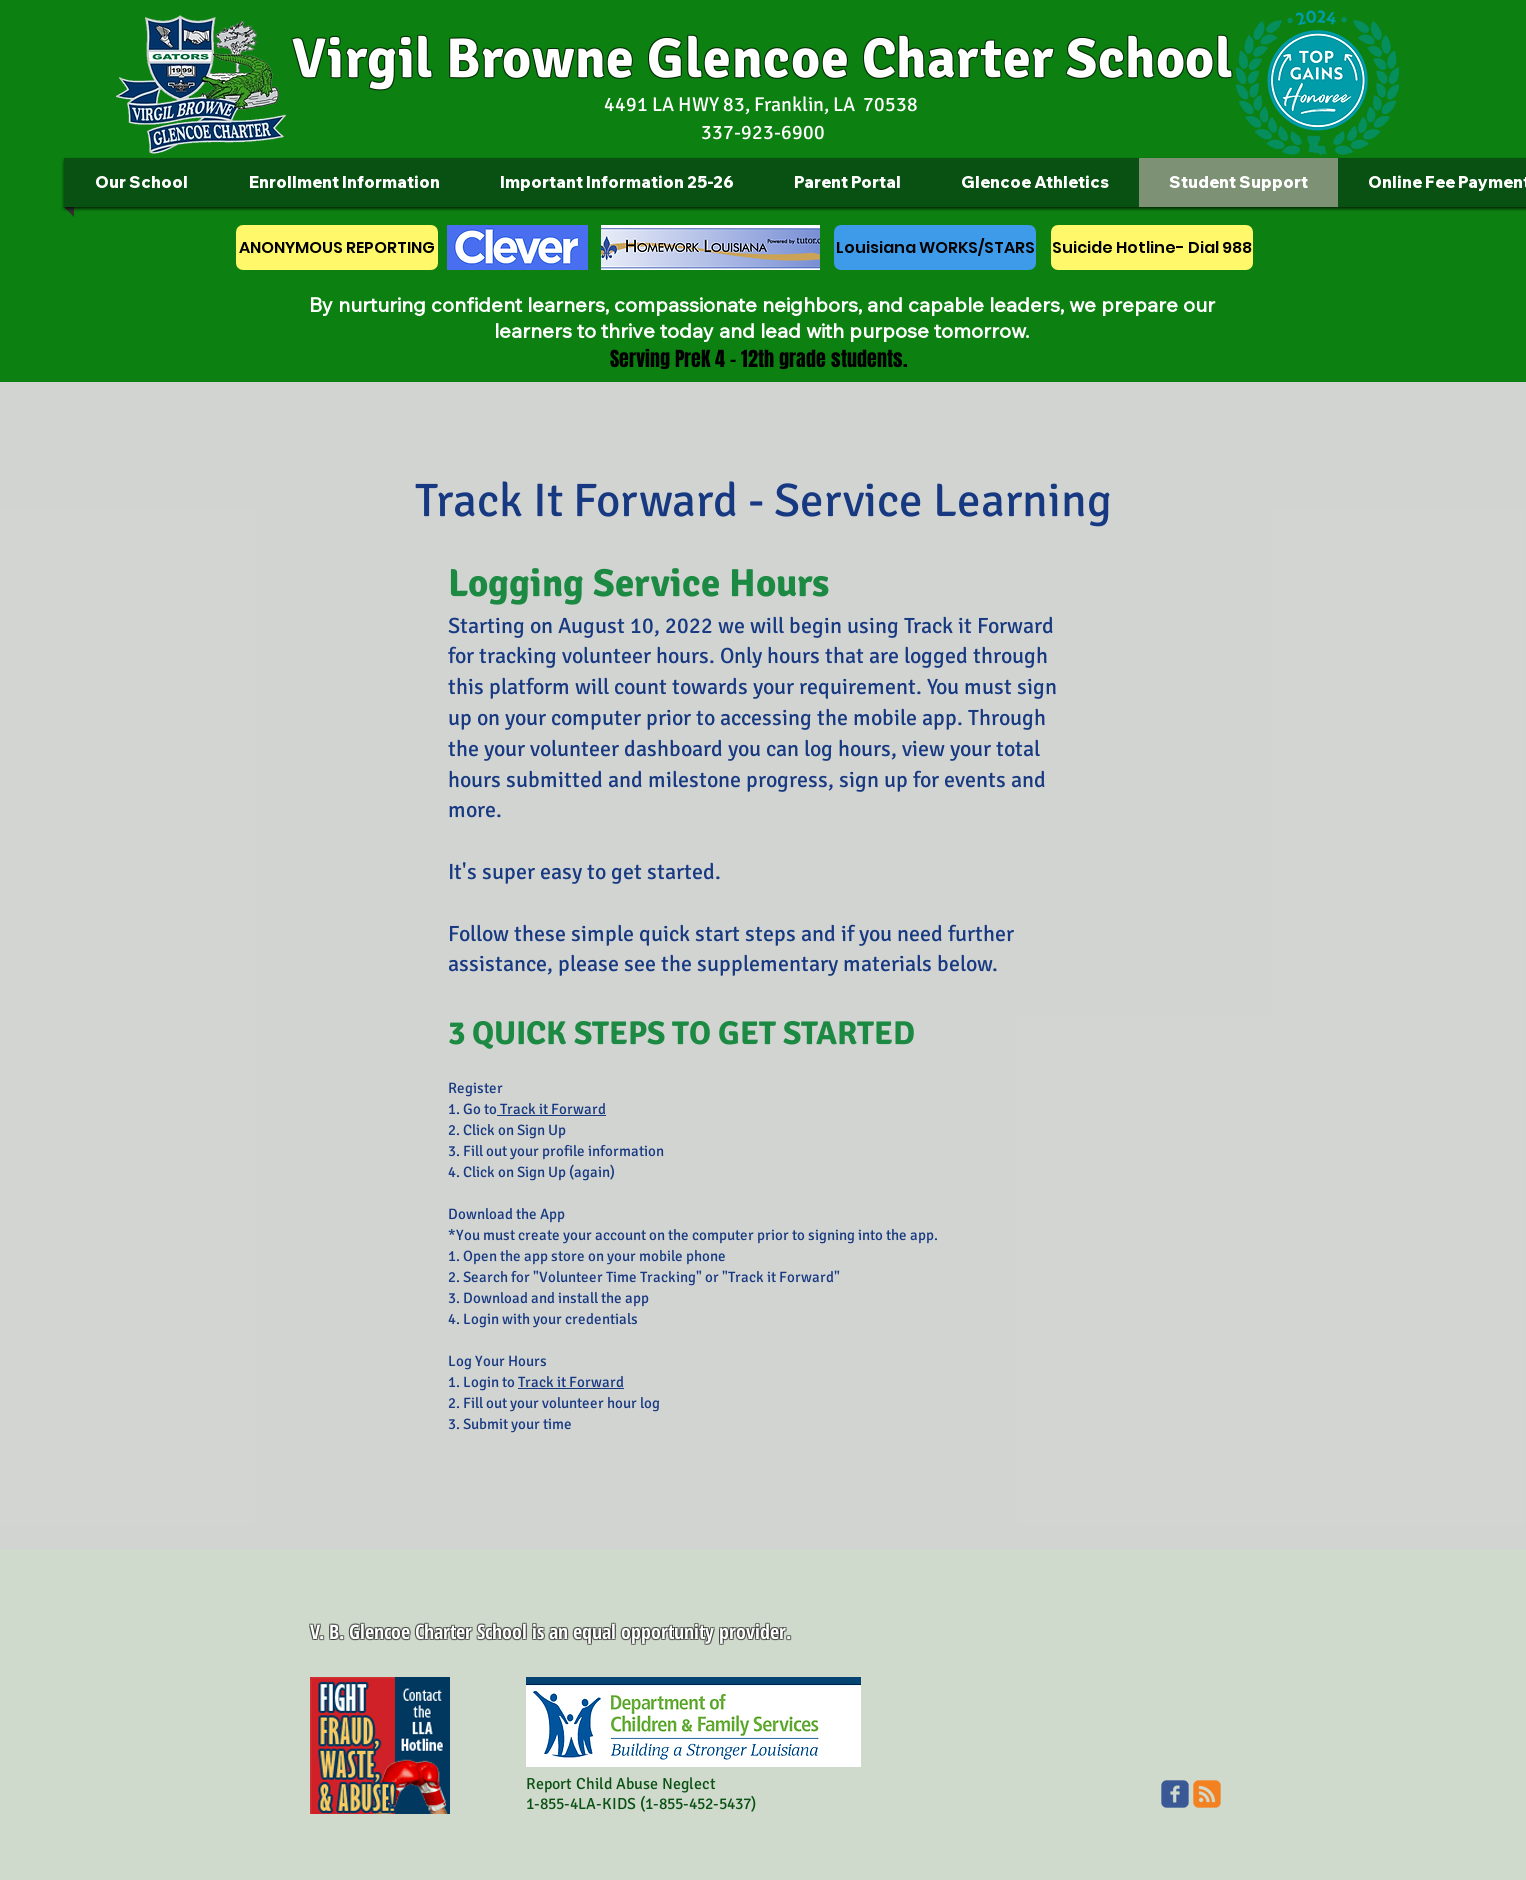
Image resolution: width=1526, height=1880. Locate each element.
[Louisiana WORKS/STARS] (935, 247)
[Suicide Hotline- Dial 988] (1152, 247)
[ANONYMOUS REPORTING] (337, 247)
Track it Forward (551, 1109)
